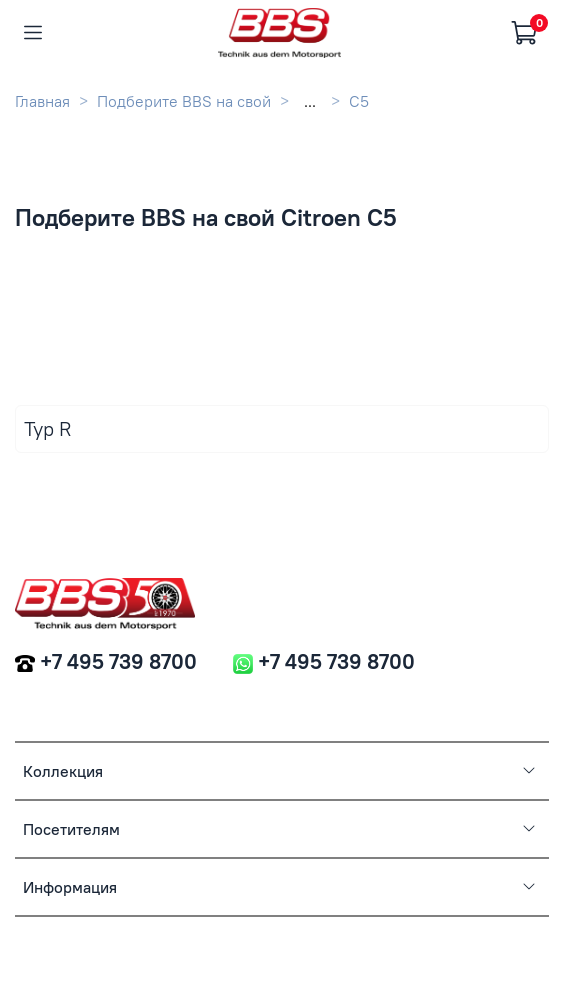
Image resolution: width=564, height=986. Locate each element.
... (310, 101)
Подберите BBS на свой (184, 101)
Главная (42, 101)
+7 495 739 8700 (118, 661)
